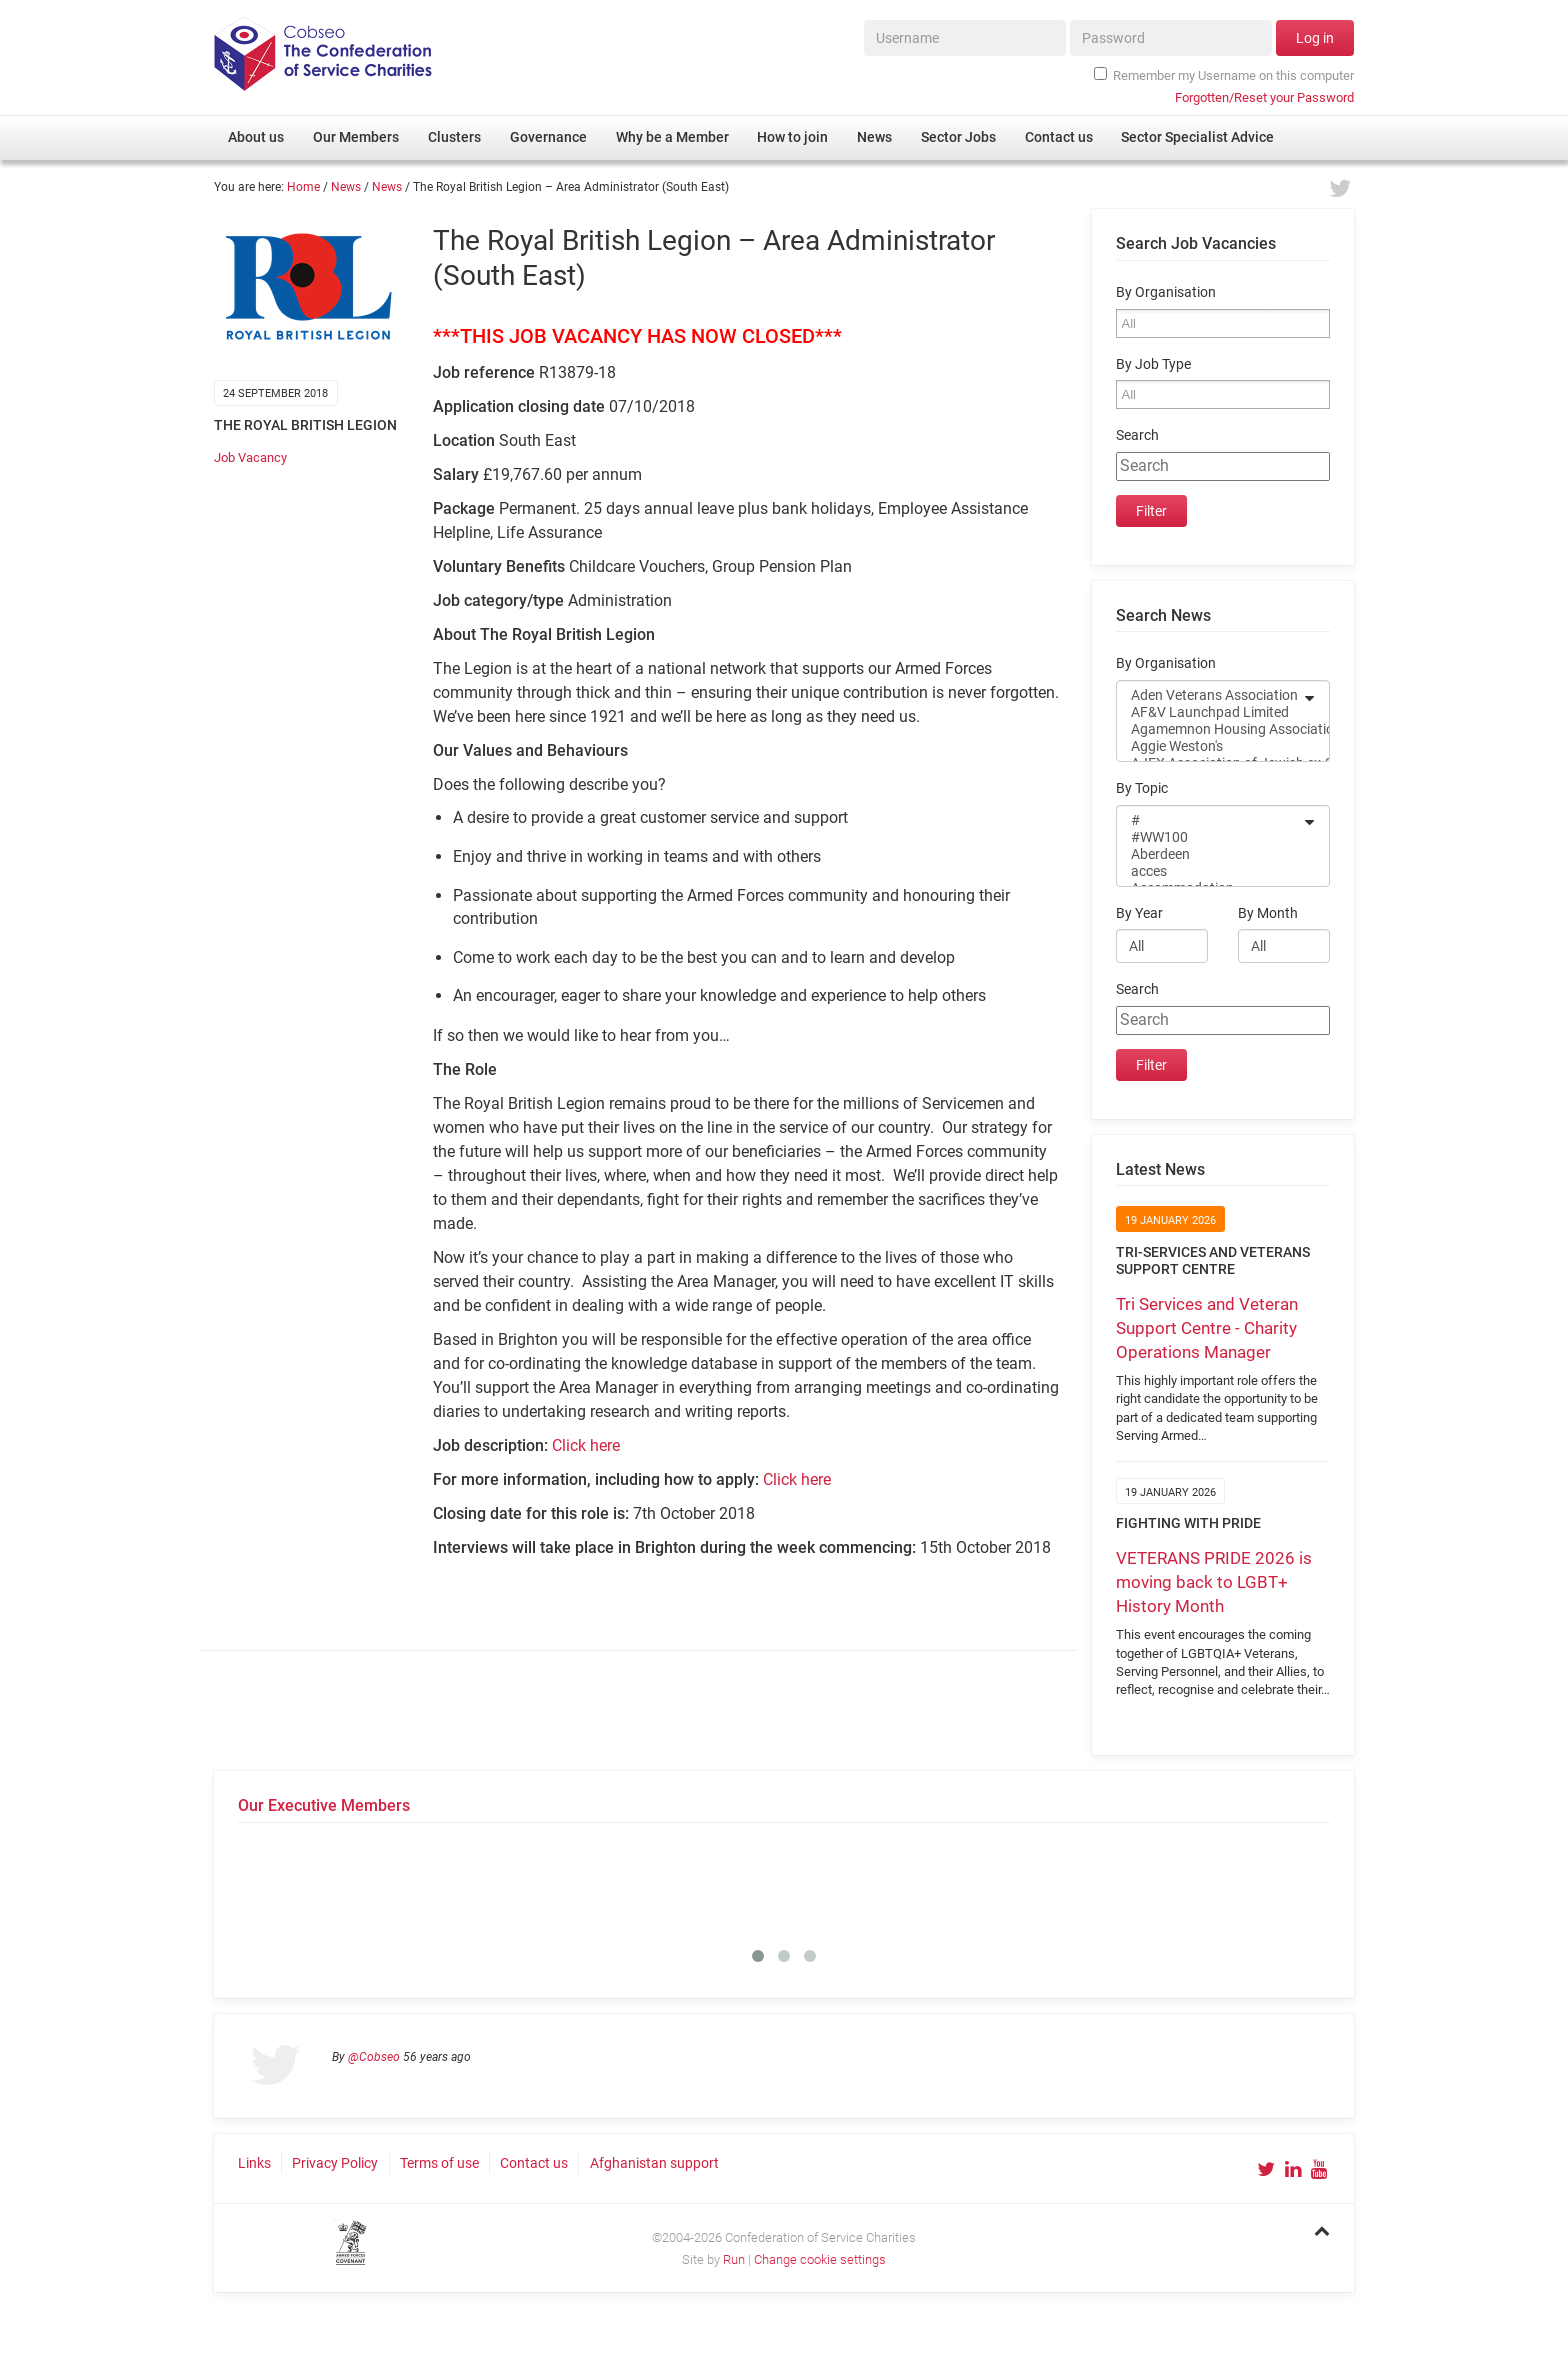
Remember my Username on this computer (1224, 75)
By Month (1268, 913)
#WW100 (1210, 837)
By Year (1139, 913)
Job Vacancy (250, 457)
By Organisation (1166, 292)
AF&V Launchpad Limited (1210, 712)
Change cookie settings (820, 2259)
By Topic (1142, 788)
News (346, 187)
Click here (586, 1445)
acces (1210, 871)
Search (1137, 435)
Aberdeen (1210, 854)
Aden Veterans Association (1210, 695)
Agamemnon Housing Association (1210, 729)
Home (303, 187)
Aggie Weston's (1210, 746)
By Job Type (1153, 364)
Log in (1315, 38)
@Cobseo (374, 2057)
